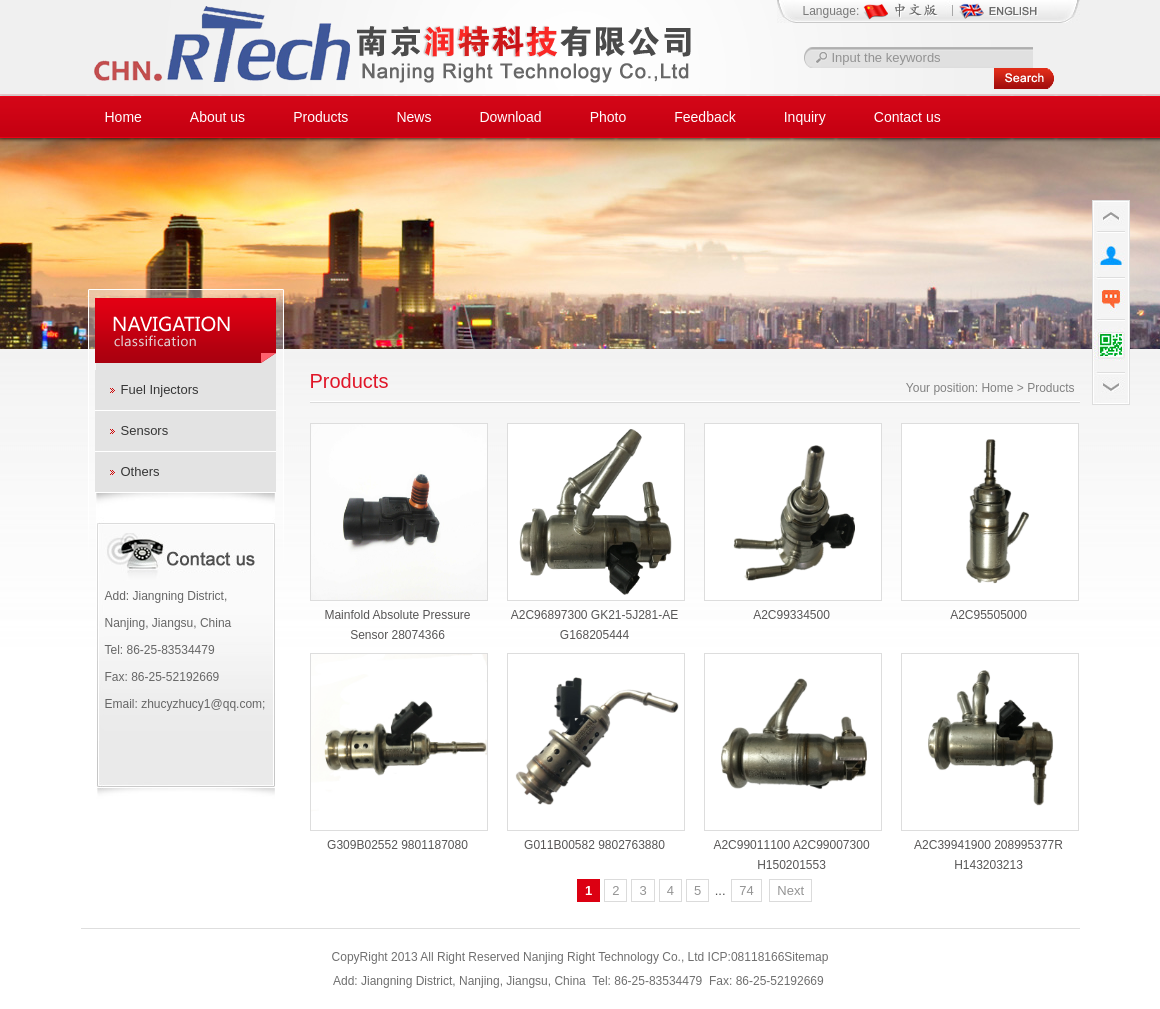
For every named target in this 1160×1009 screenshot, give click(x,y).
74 (746, 890)
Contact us (907, 117)
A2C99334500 (791, 615)
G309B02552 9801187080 (397, 845)
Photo (608, 117)
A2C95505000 (988, 615)
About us (217, 117)
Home (123, 117)
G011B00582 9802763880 (594, 845)
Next (790, 890)
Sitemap (806, 957)
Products (320, 117)
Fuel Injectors (160, 389)
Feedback (704, 117)
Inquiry (805, 117)
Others (140, 471)
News (413, 117)
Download (510, 117)
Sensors (145, 430)
